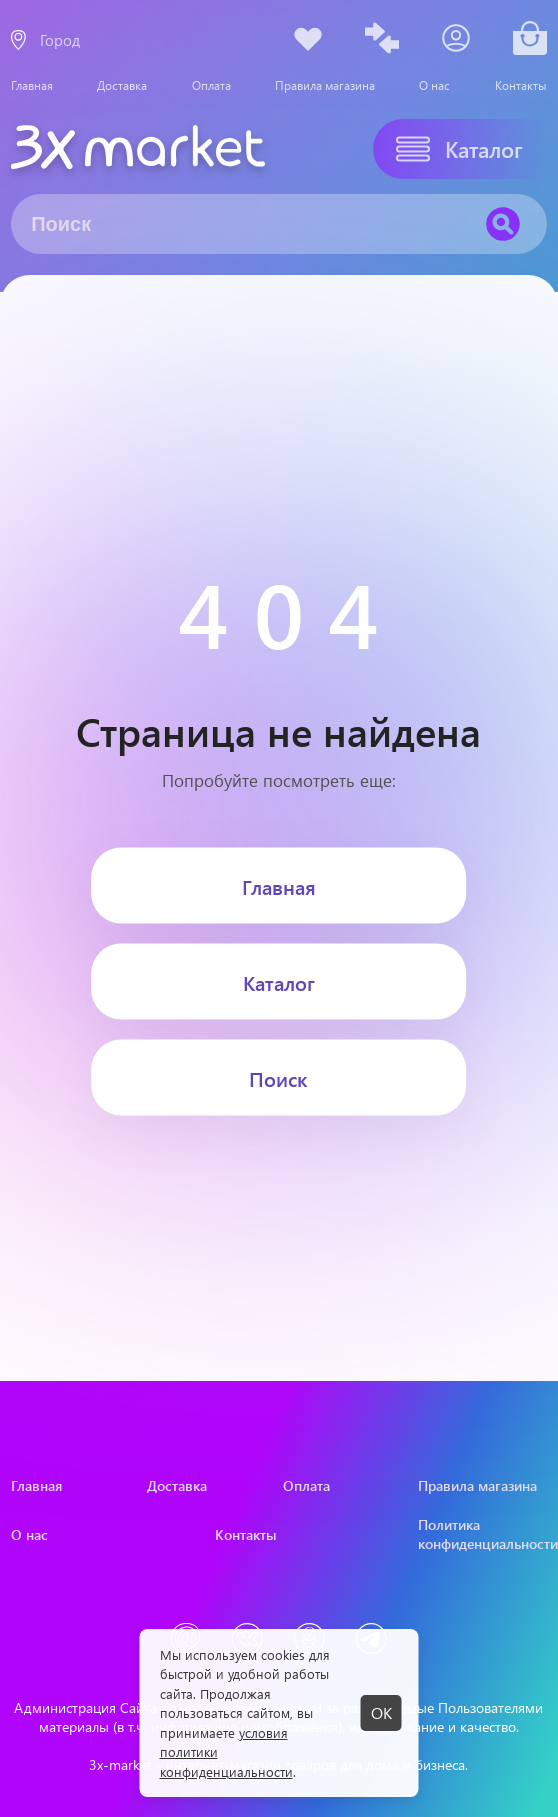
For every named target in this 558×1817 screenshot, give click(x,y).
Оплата (211, 85)
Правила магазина (325, 85)
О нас (434, 85)
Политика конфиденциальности (482, 1534)
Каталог (279, 981)
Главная (32, 85)
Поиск (278, 1077)
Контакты (521, 85)
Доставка (122, 85)
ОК (381, 1712)
